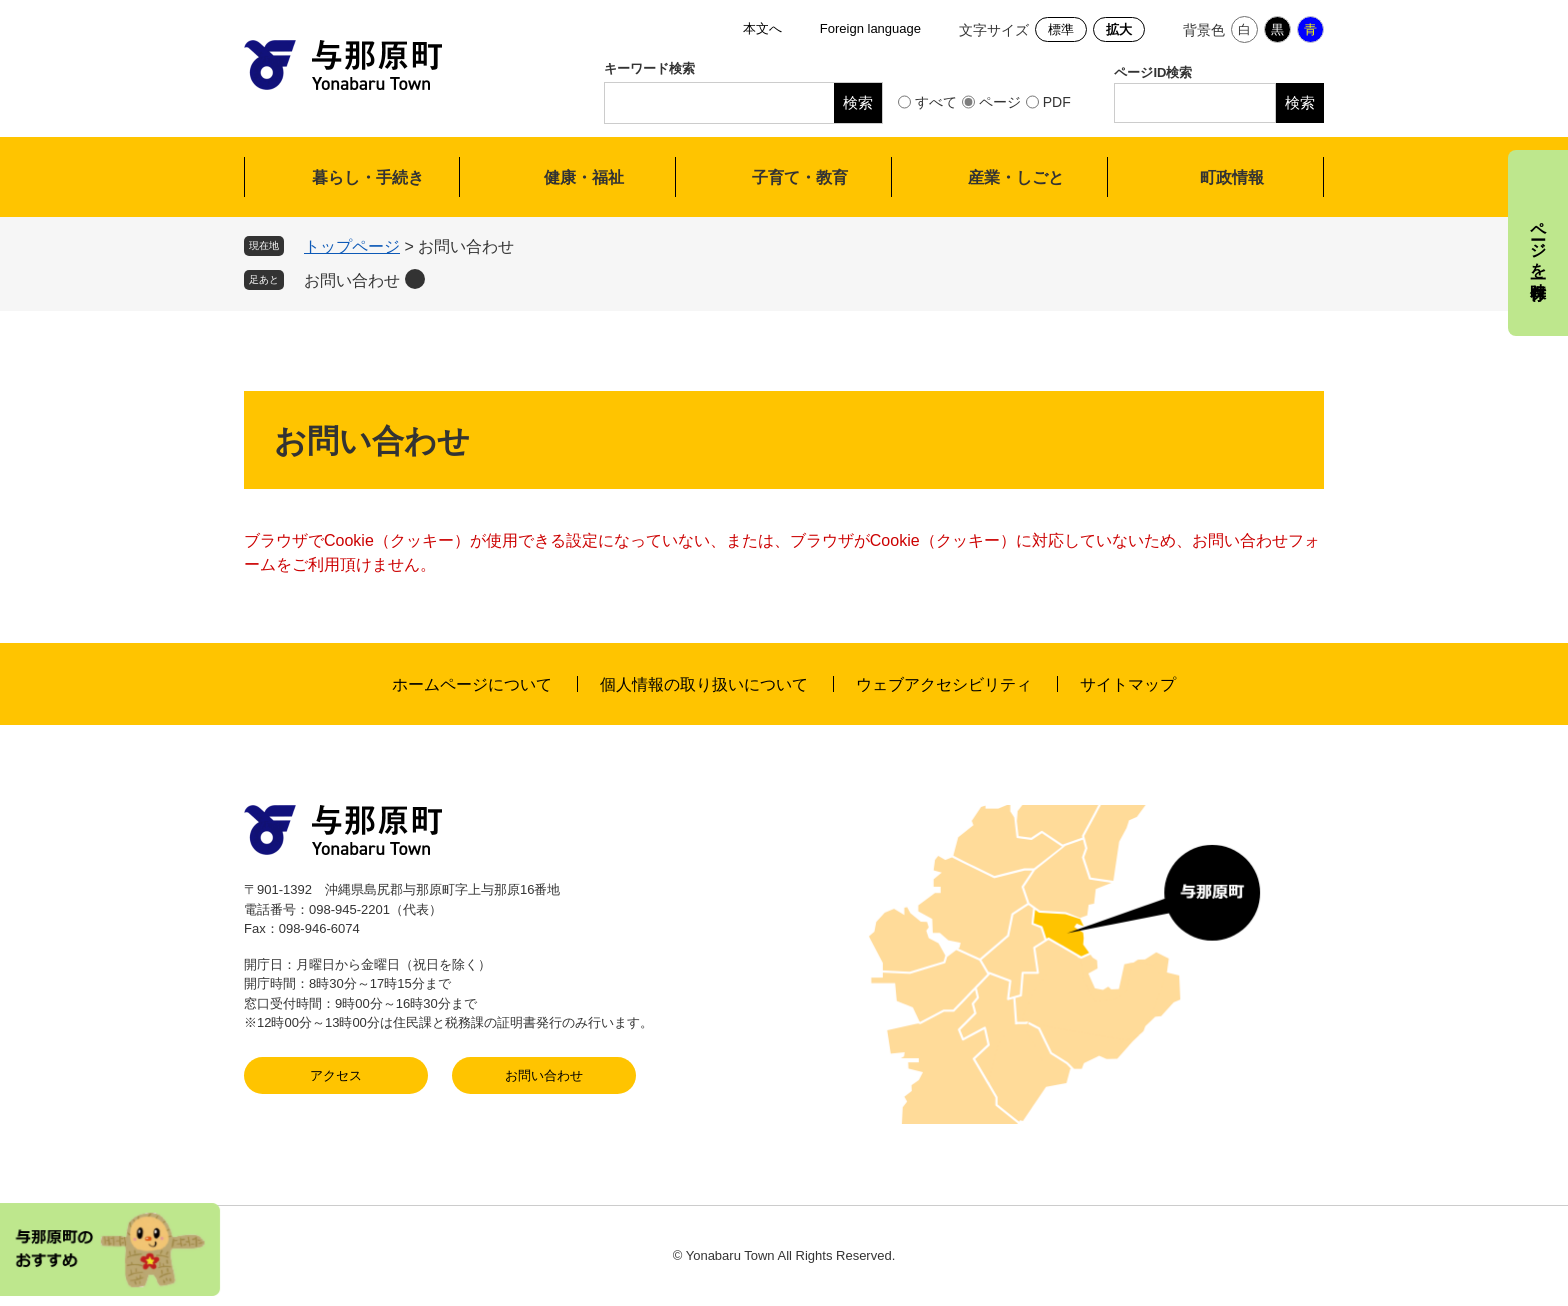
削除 (415, 279)
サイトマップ (1128, 684)
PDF (1057, 102)
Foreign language (870, 28)
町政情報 (1232, 177)
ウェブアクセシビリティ (944, 684)
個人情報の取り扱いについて (704, 684)
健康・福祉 (584, 177)
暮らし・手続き (368, 177)
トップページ (352, 246)
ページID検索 (1153, 72)
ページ (1000, 102)
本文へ (762, 28)
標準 (1061, 29)
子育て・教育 (800, 177)
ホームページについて (472, 684)
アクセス (336, 1075)
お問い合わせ (352, 280)
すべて (936, 102)
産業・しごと (1016, 177)
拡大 (1119, 29)
